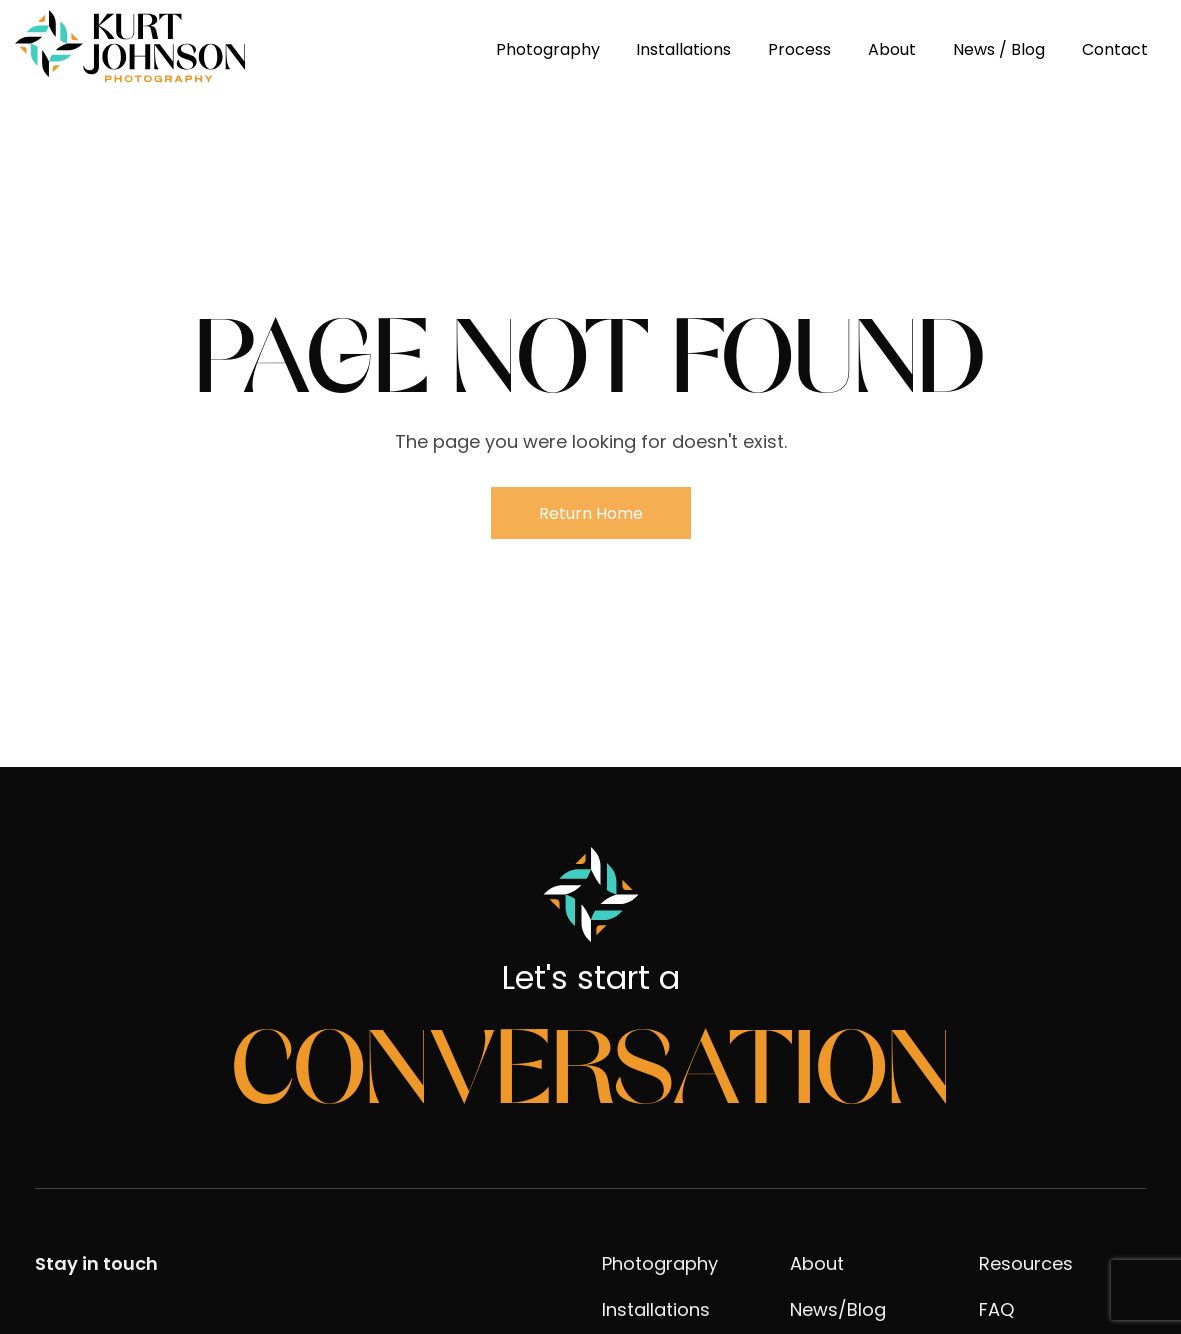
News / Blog (999, 49)
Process (799, 49)
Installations (683, 49)
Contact (1115, 49)
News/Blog (838, 1309)
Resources (1026, 1263)
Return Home (591, 513)
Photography (548, 49)
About (892, 49)
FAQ (996, 1309)
